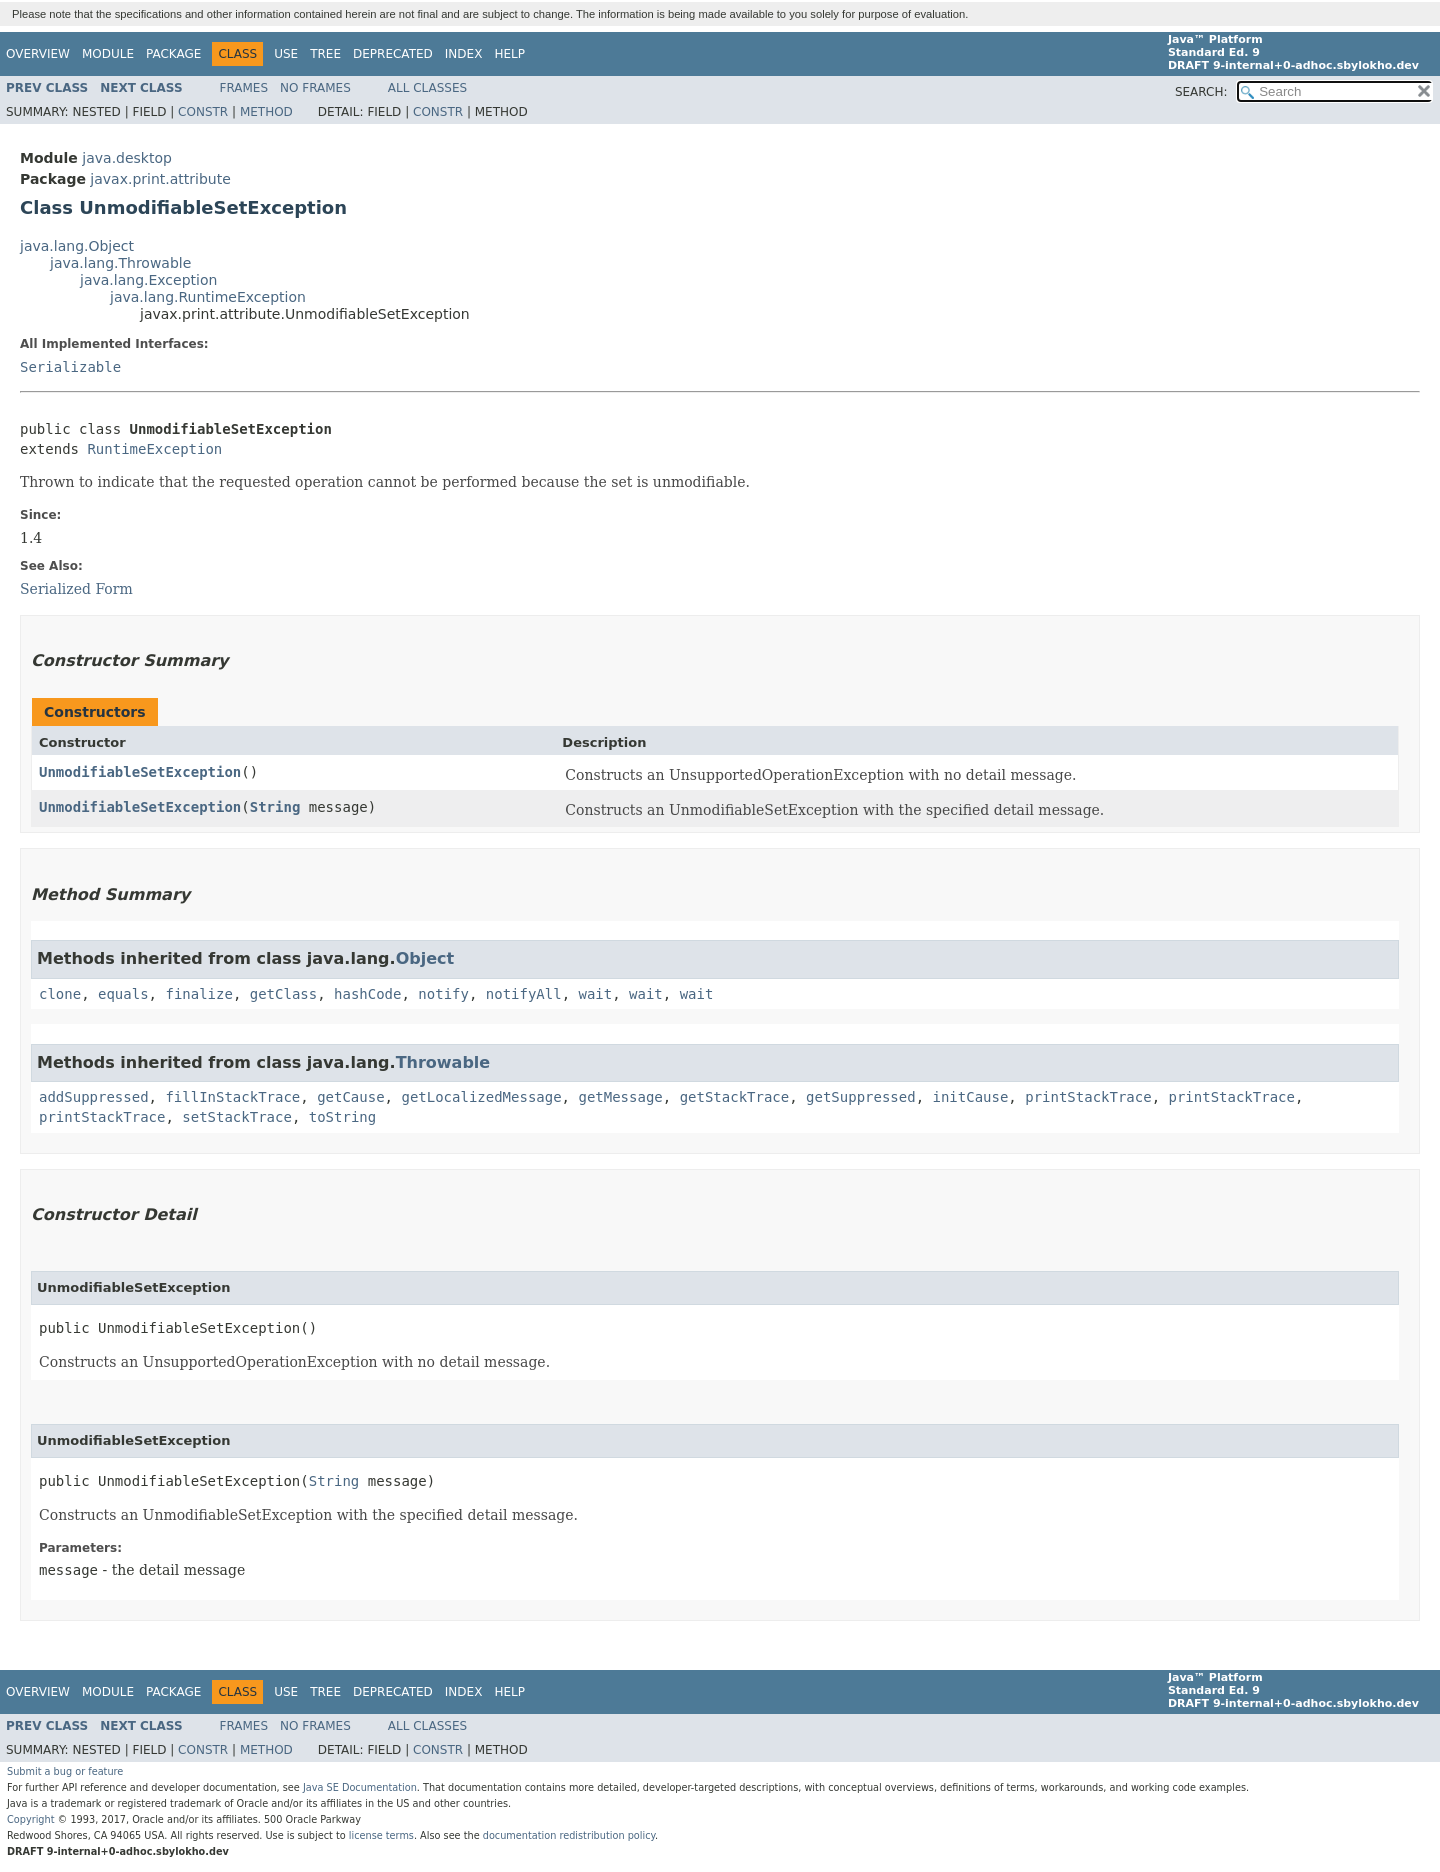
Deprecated (393, 54)
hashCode (367, 994)
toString (342, 1117)
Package (173, 54)
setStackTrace (237, 1117)
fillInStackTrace (232, 1097)
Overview (38, 54)
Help (509, 54)
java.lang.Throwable (120, 263)
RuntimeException (154, 449)
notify (443, 994)
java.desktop (127, 158)
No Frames (315, 88)
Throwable (443, 1062)
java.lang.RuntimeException (208, 297)
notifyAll (524, 994)
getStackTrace (735, 1097)
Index (464, 54)
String (275, 807)
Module (108, 54)
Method (266, 112)
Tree (325, 54)
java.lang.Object (77, 246)
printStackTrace (1088, 1097)
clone (60, 994)
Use (286, 54)
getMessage (620, 1097)
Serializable (70, 367)
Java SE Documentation (360, 1787)
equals (123, 994)
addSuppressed (94, 1097)
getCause (350, 1097)
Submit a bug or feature (65, 1771)
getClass (283, 994)
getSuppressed (861, 1097)
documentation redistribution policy (569, 1835)
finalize (198, 994)
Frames (244, 88)
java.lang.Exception (148, 280)
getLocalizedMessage (481, 1097)
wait (596, 994)
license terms (381, 1835)
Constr (203, 112)
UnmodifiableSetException (140, 772)
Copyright (31, 1819)
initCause (971, 1097)
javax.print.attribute (160, 179)
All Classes (427, 88)
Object (425, 958)
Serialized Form (76, 589)
